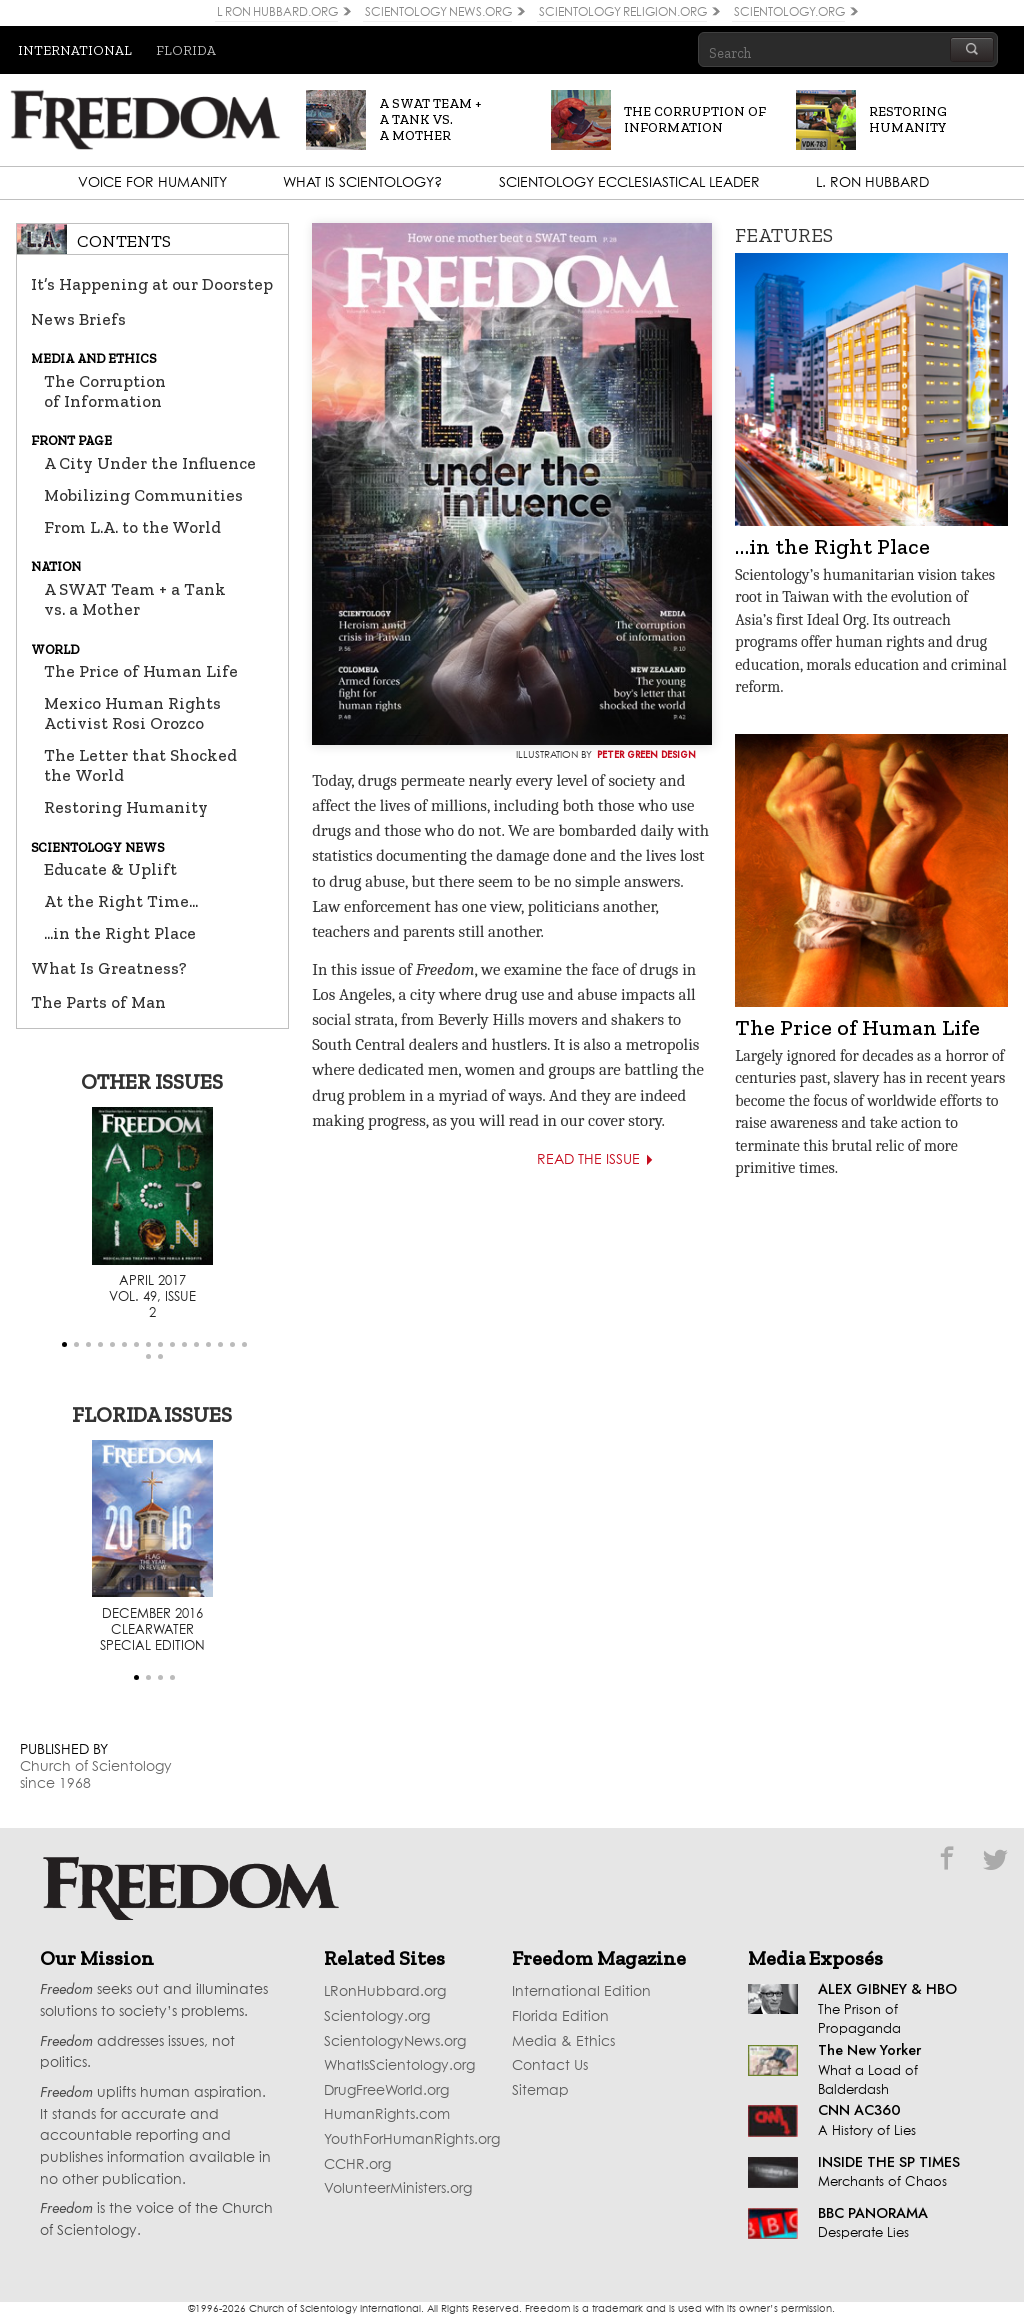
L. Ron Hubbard (872, 183)
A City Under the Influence (150, 463)
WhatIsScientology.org (399, 2066)
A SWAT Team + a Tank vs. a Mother (135, 599)
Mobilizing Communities (143, 495)
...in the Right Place (120, 933)
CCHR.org (357, 2165)
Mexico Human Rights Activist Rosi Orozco (132, 713)
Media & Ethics (563, 2042)
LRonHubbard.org (385, 1992)
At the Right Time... (121, 901)
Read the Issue (604, 1160)
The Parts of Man (98, 1002)
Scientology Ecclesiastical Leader (629, 183)
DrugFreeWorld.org (386, 2091)
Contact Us (550, 2066)
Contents (124, 241)
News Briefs (78, 319)
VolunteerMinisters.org (398, 2189)
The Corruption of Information (105, 391)
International (75, 50)
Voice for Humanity (152, 183)
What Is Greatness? (109, 968)
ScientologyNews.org (395, 2042)
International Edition (581, 1992)
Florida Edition (560, 2017)
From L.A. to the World (132, 527)
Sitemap (540, 2091)
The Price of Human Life (141, 671)
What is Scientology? (362, 183)
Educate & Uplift (110, 869)
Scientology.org (377, 2017)
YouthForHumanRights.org (412, 2140)
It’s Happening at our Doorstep (152, 284)
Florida (186, 50)
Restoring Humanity (126, 807)
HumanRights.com (387, 2115)
